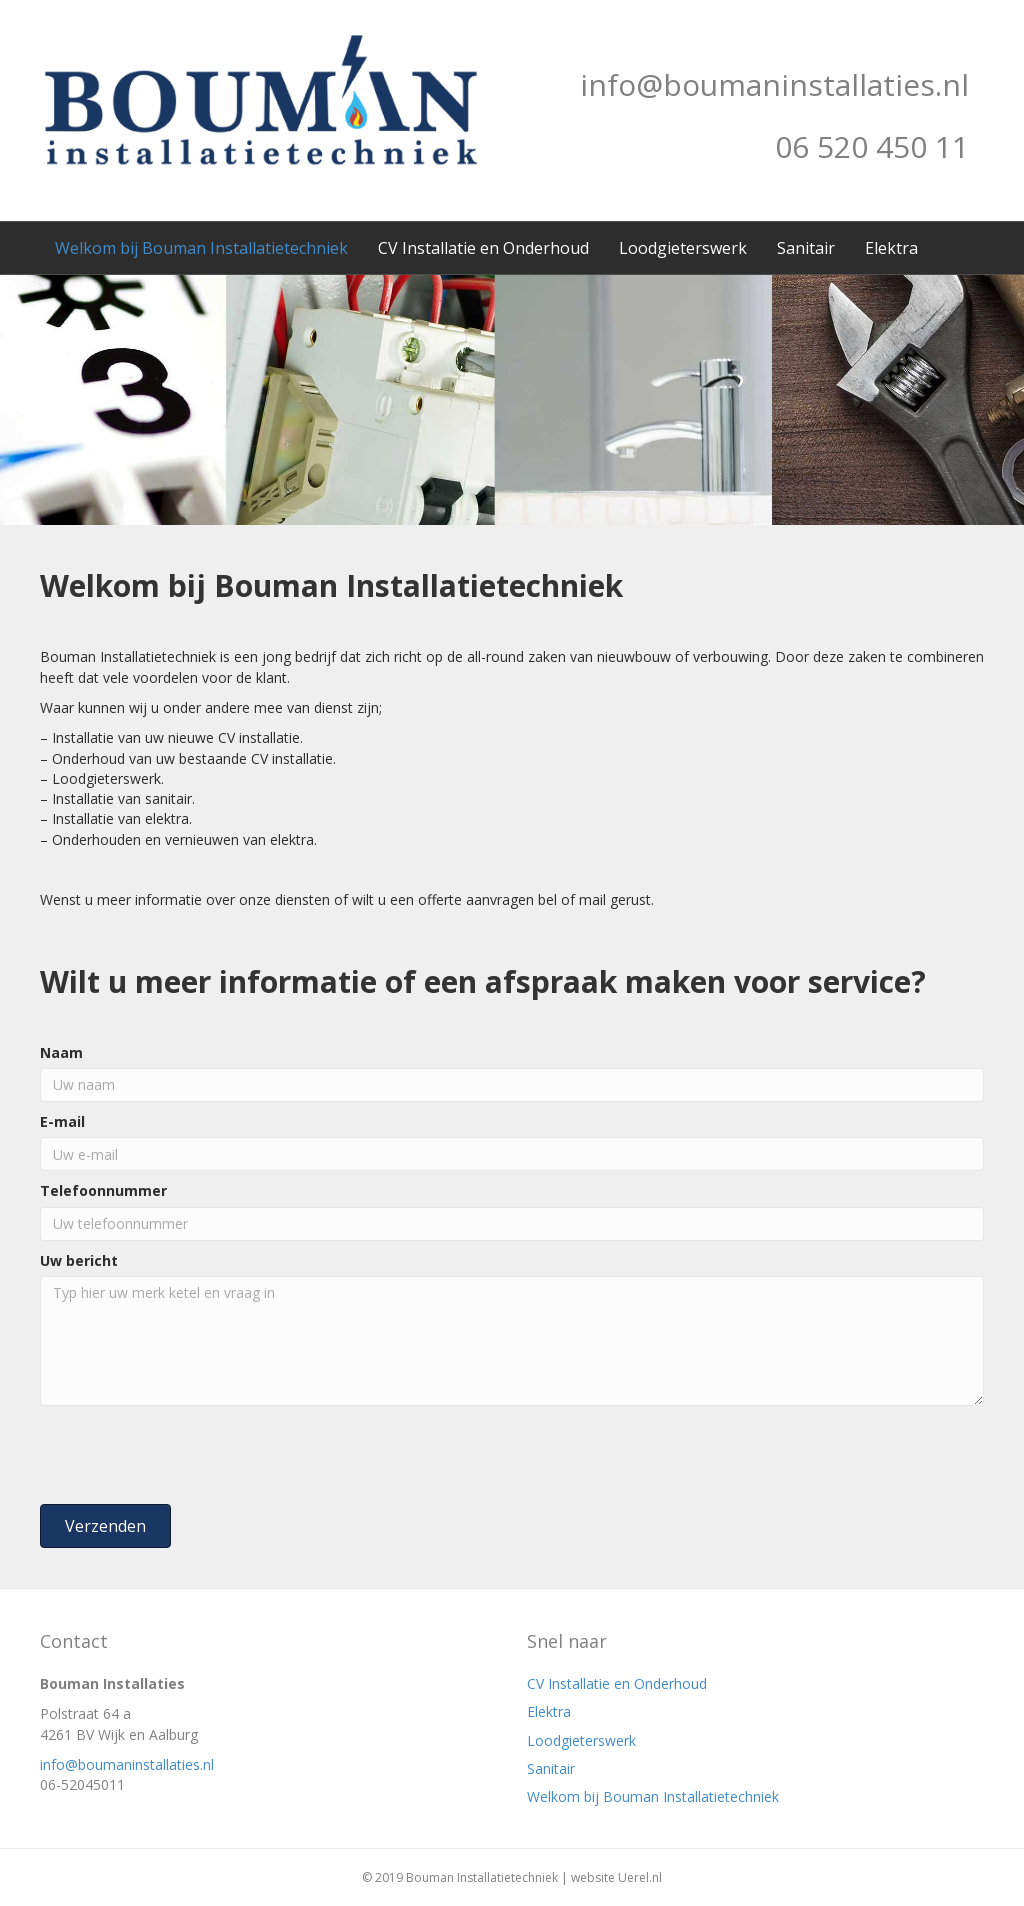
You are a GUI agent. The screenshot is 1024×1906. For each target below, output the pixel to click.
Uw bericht (79, 1260)
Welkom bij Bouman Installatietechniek (201, 248)
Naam (61, 1052)
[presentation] (192, 1455)
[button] (105, 1526)
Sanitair (806, 248)
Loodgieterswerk (683, 248)
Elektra (891, 248)
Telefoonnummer (103, 1190)
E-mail (62, 1121)
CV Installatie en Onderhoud (483, 248)
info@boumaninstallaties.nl (127, 1764)
